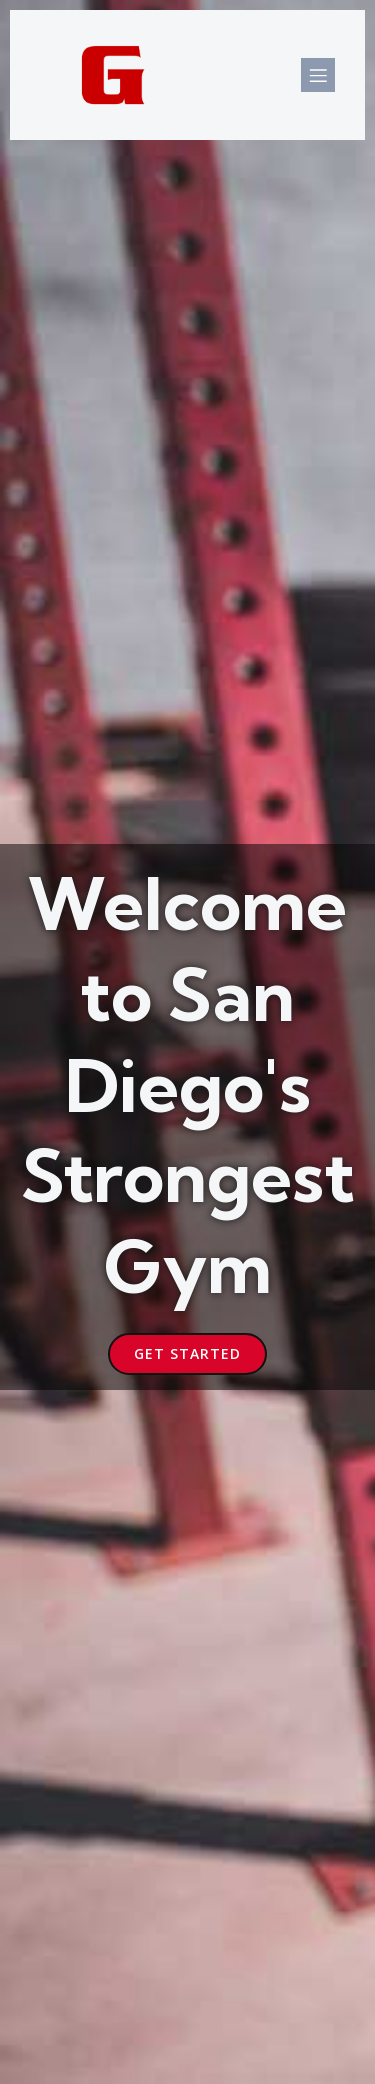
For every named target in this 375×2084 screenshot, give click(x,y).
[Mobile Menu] (318, 75)
